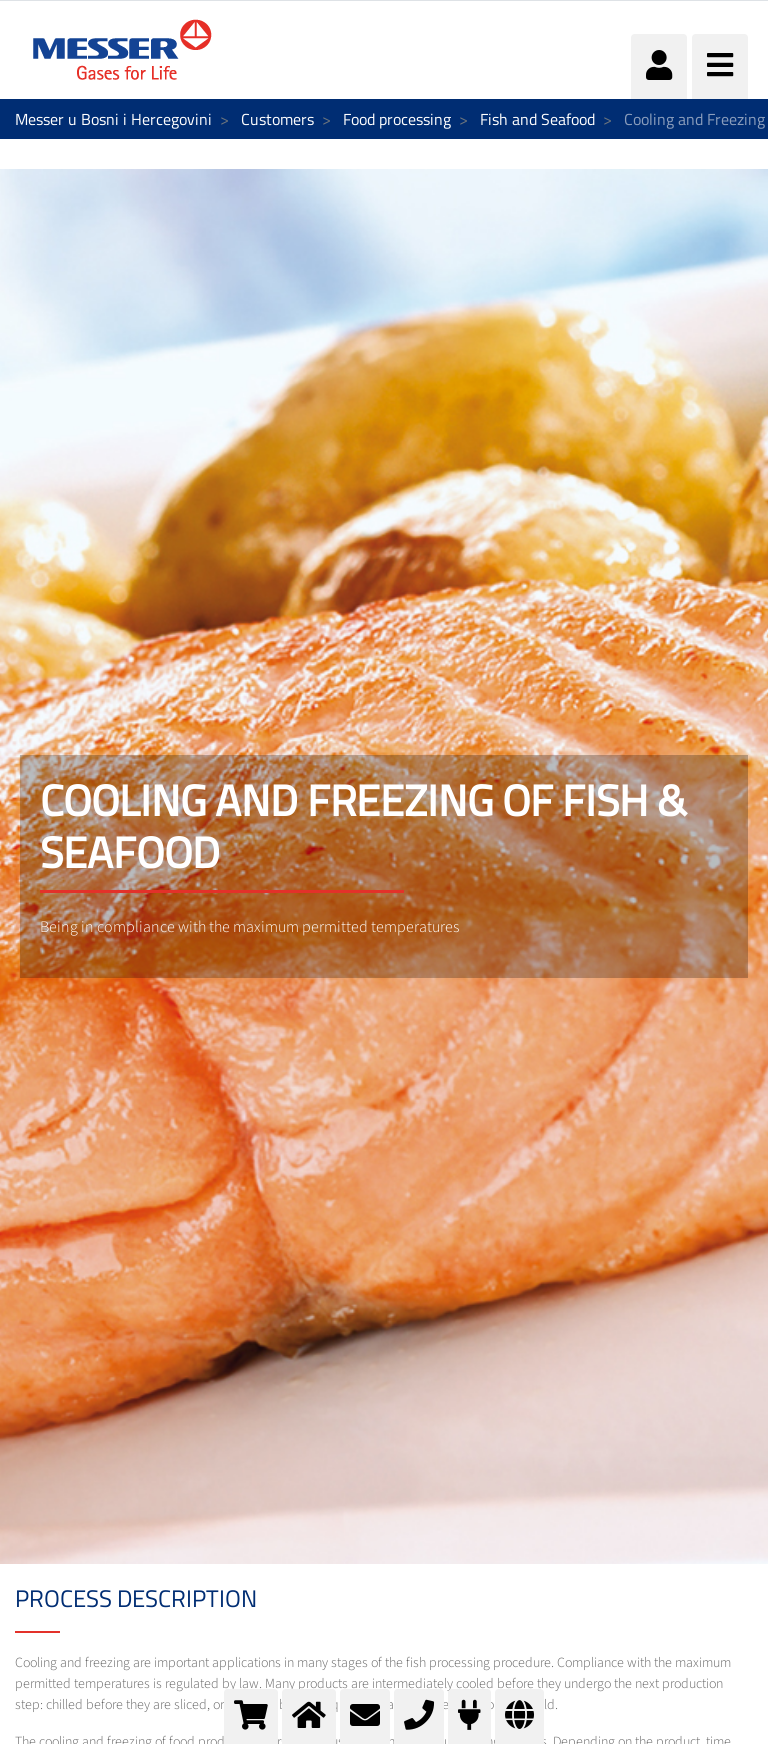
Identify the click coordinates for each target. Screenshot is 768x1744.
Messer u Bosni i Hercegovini (113, 119)
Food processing (397, 119)
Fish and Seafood (537, 119)
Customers (277, 119)
